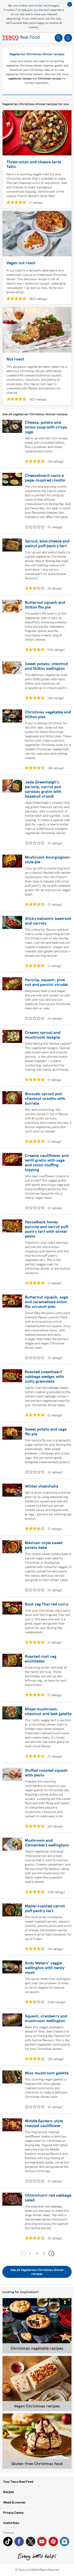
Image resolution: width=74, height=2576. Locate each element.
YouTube (42, 2541)
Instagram (64, 2541)
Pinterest (53, 2541)
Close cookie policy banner (69, 4)
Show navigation (68, 38)
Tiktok (8, 2541)
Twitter (30, 2541)
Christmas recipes (49, 78)
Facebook (19, 2541)
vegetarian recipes (20, 78)
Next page (51, 2253)
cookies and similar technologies (39, 5)
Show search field (59, 38)
